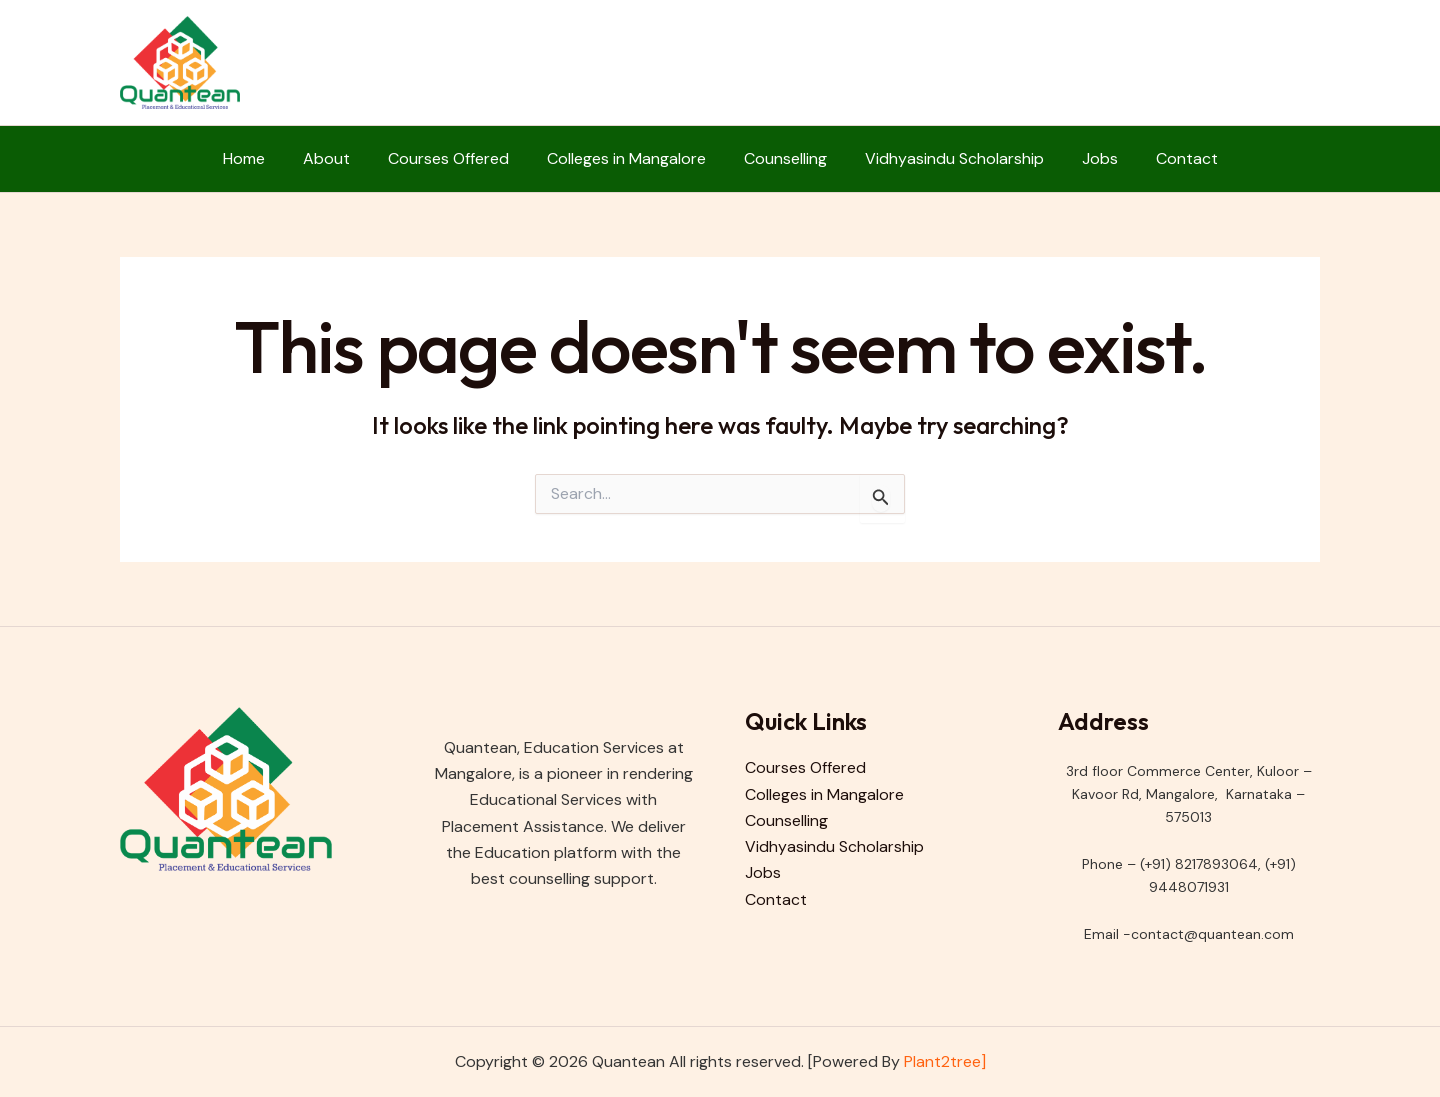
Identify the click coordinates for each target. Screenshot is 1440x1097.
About (341, 158)
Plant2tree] (945, 1061)
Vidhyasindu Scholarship (945, 158)
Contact (1166, 158)
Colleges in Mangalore (629, 158)
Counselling (782, 158)
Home (265, 158)
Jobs (1085, 158)
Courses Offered (457, 158)
